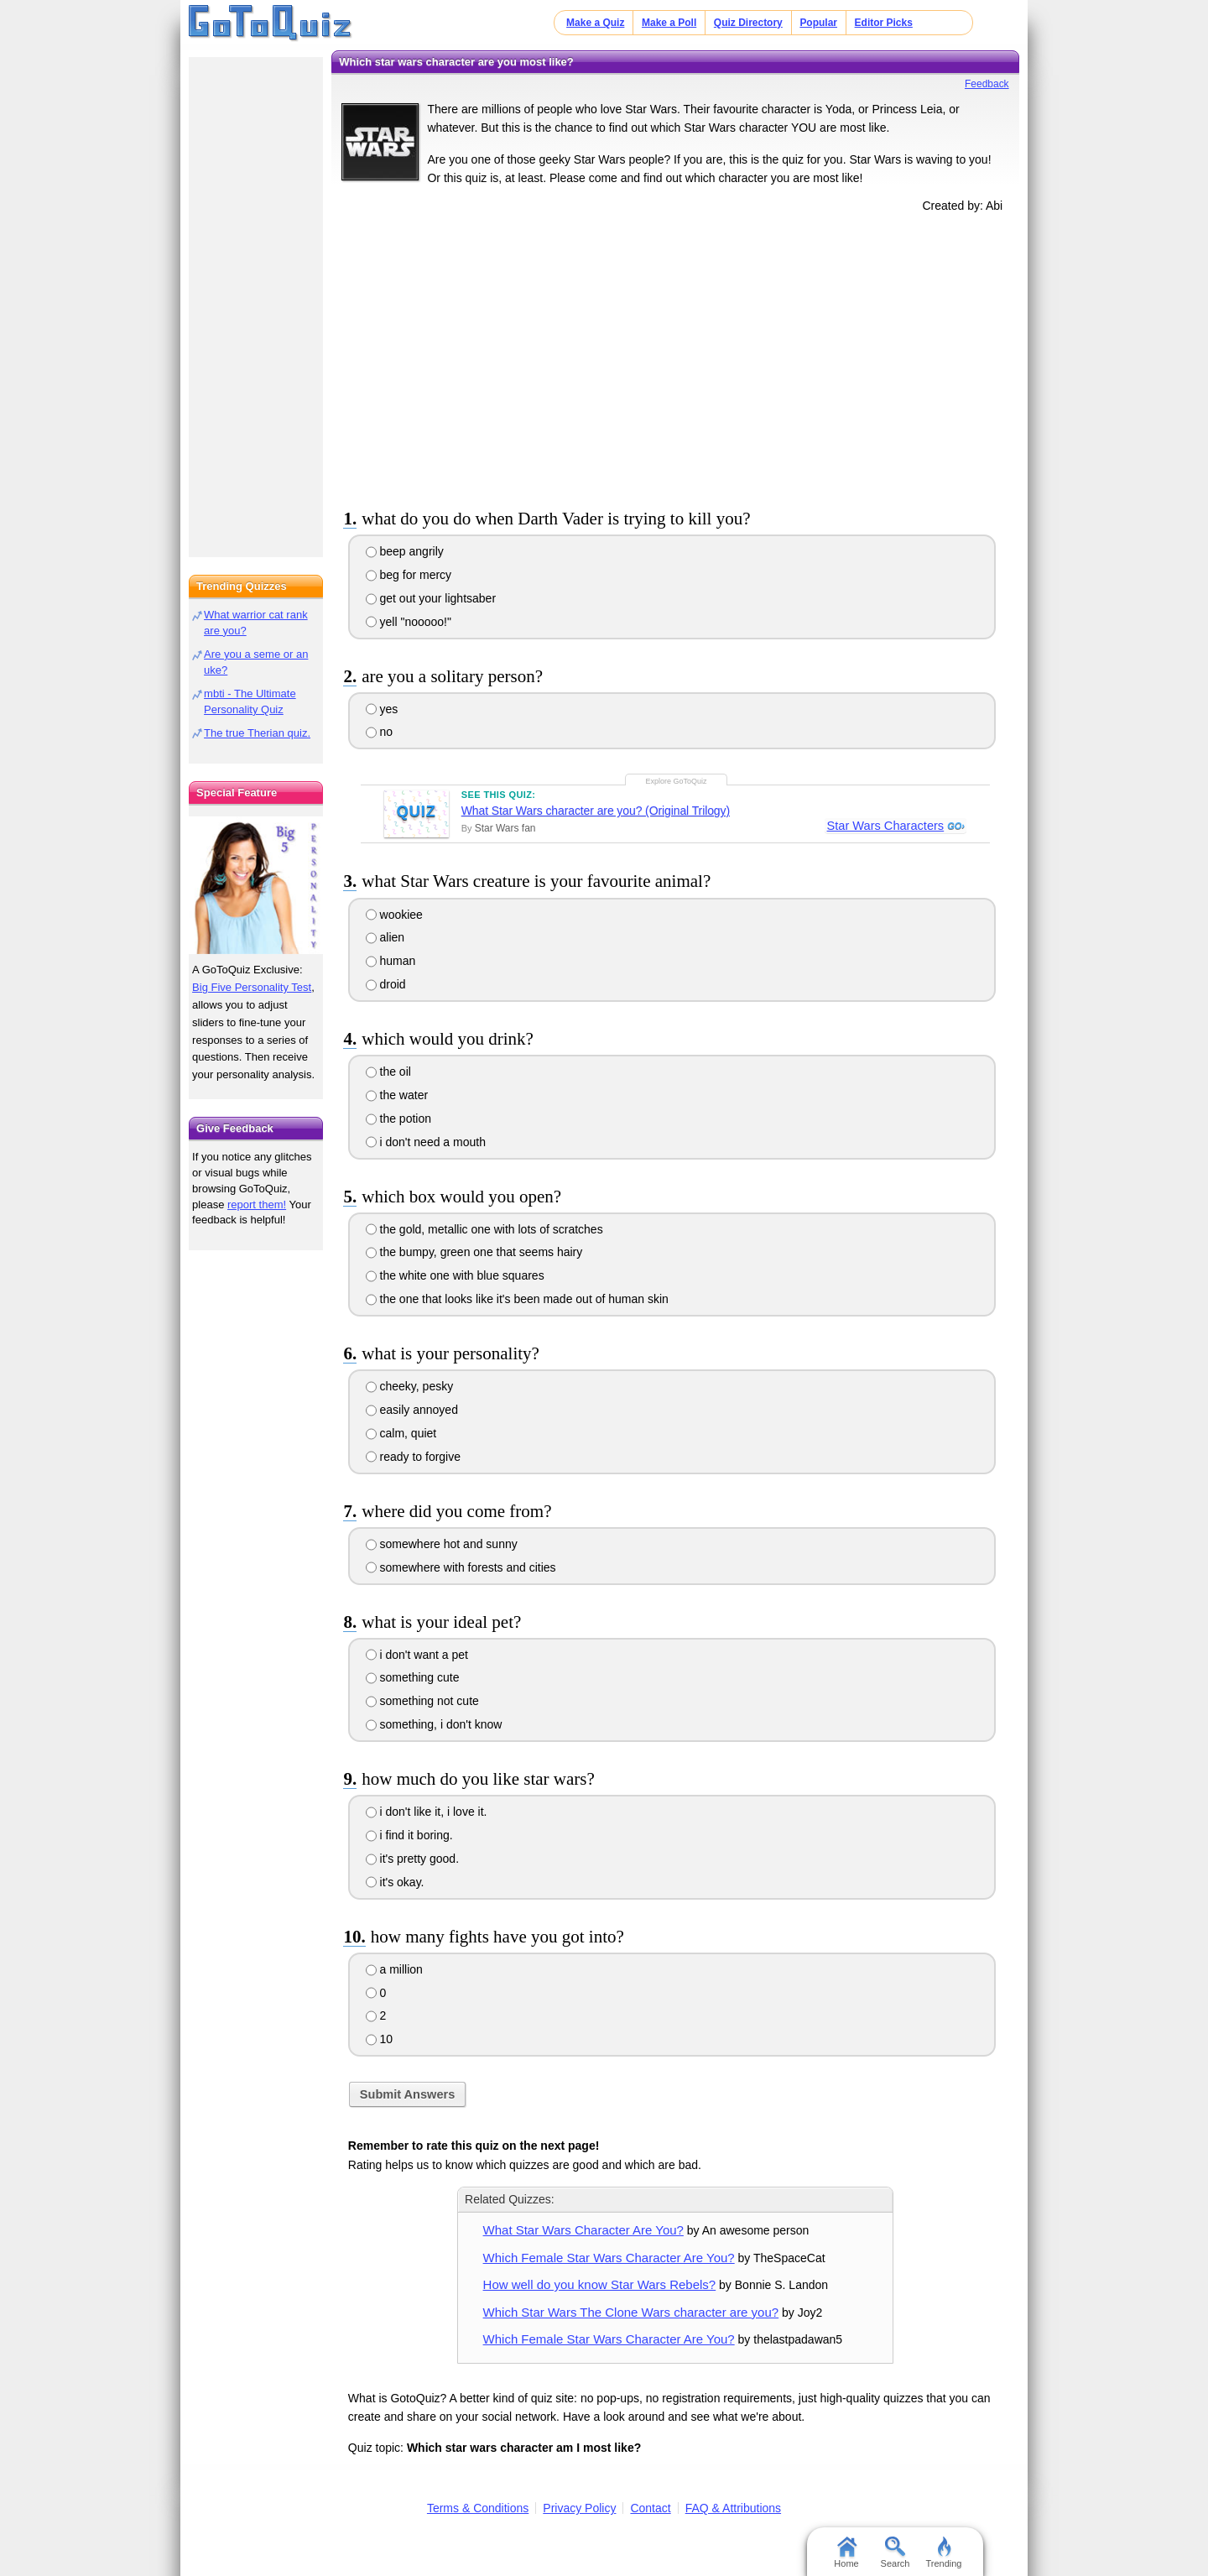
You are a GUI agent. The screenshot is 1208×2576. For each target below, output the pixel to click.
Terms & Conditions (477, 2508)
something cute (413, 1677)
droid (386, 984)
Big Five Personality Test (251, 987)
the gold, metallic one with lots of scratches (484, 1229)
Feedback (987, 84)
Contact (650, 2508)
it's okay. (395, 1882)
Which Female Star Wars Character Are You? (609, 2257)
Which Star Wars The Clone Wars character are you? (631, 2312)
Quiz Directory (748, 23)
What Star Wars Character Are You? (583, 2230)
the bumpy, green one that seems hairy (474, 1252)
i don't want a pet (417, 1654)
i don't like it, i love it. (426, 1811)
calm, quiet (401, 1433)
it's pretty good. (412, 1858)
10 (379, 2039)
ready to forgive (413, 1456)
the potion (398, 1118)
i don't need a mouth (426, 1142)
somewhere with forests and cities (461, 1567)
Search (895, 2552)
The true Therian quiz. (257, 733)
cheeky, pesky (410, 1386)
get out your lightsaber (431, 598)
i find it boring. (409, 1835)
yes (382, 709)
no (379, 731)
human (391, 960)
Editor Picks (884, 23)
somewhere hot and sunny (442, 1544)
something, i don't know (434, 1724)
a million (394, 1969)
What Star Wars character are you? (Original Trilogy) (595, 810)
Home (846, 2552)
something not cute (422, 1701)
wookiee (394, 914)
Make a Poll (669, 23)
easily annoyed (412, 1409)
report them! (256, 1204)
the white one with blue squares (455, 1275)
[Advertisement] (675, 357)
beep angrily (405, 551)
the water (397, 1095)
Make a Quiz (595, 23)
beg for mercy (408, 574)
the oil (388, 1071)
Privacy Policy (579, 2508)
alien (385, 937)
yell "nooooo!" (408, 621)
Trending (943, 2552)
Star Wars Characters (885, 826)
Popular (818, 23)
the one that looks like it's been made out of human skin (517, 1299)
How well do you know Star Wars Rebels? (599, 2284)
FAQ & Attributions (733, 2508)
